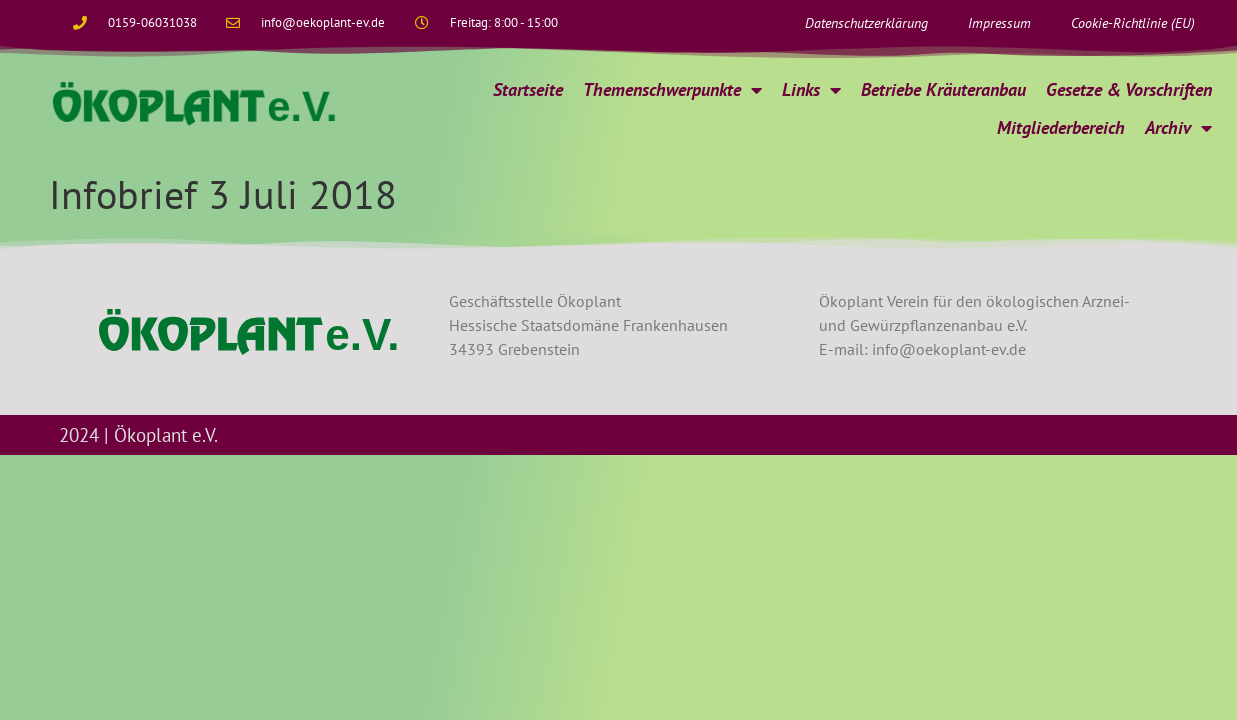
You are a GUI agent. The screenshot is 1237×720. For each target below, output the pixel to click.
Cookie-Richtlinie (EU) (1133, 23)
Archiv (1178, 128)
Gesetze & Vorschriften (1129, 89)
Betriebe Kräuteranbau (943, 89)
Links (811, 90)
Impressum (999, 23)
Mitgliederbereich (1061, 127)
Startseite (528, 89)
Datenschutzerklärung (866, 23)
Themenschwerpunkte (672, 90)
